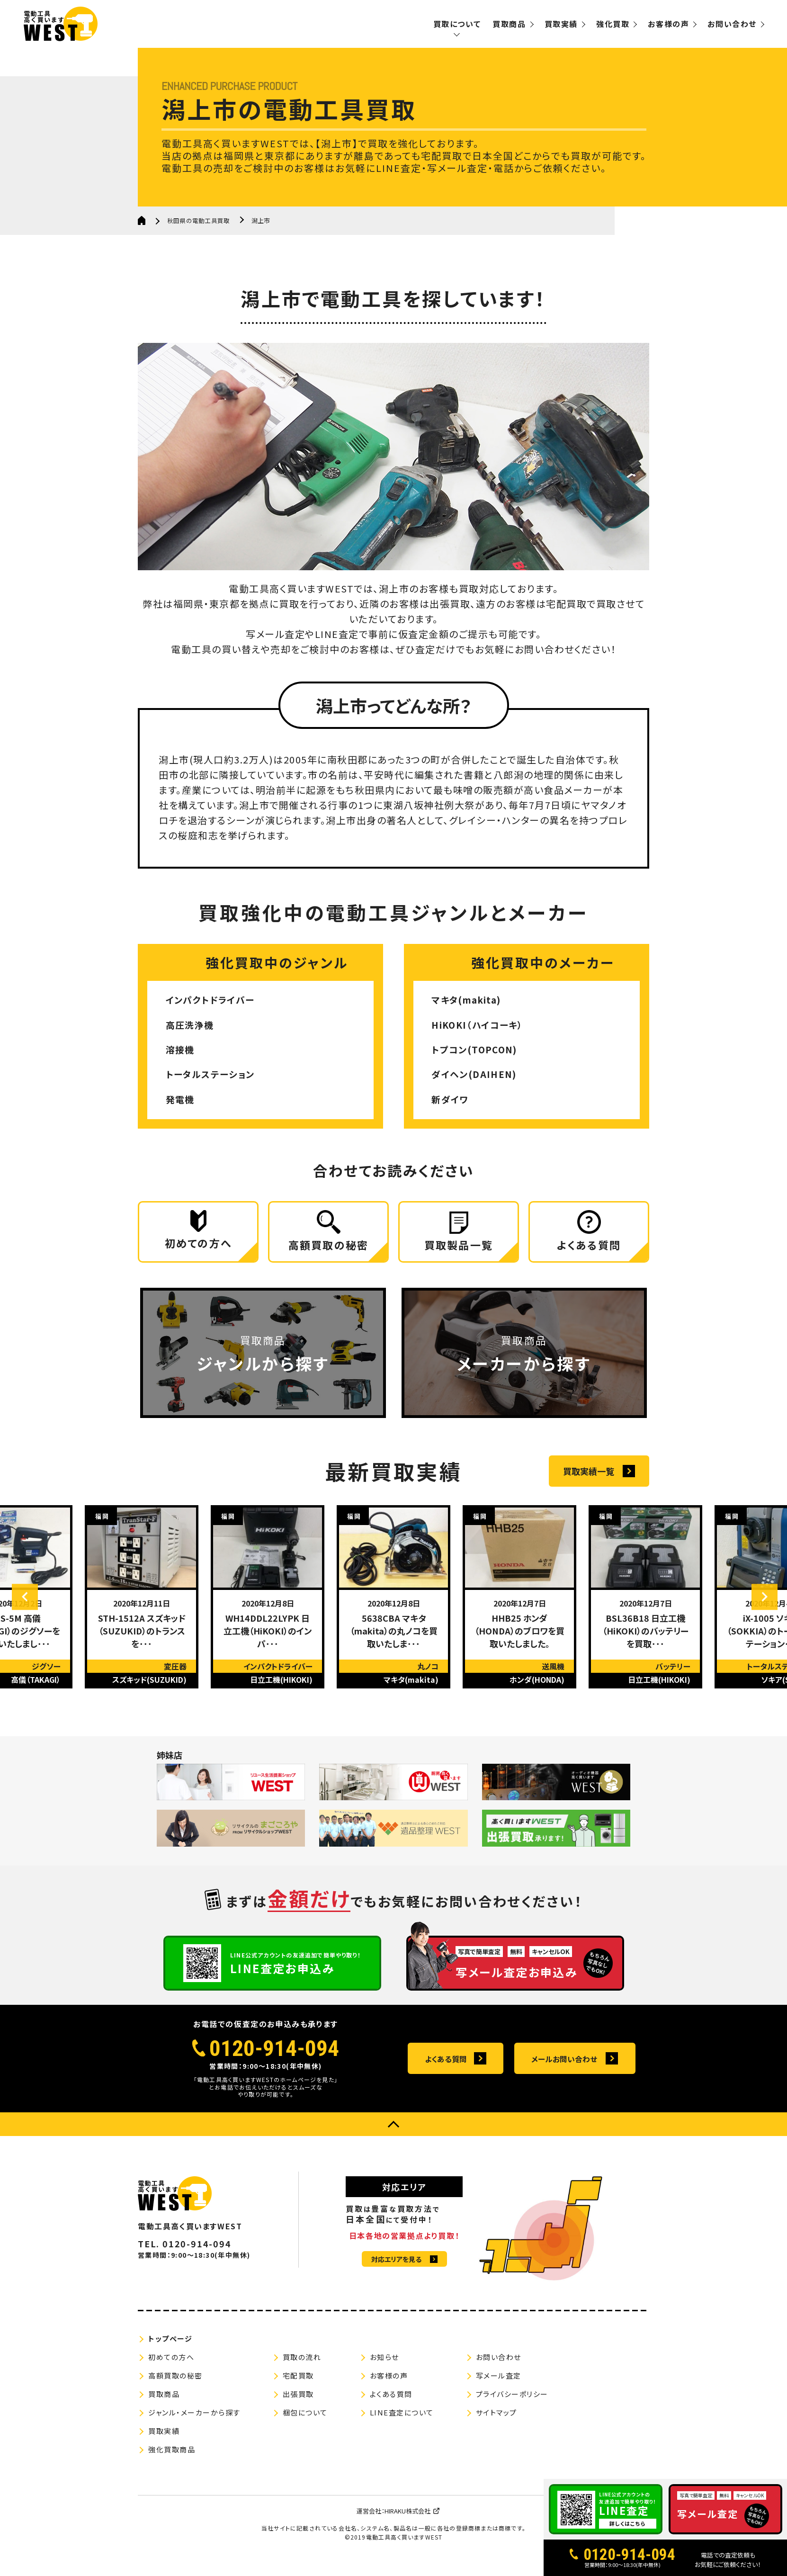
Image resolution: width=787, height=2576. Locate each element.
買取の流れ (302, 2368)
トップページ (170, 2349)
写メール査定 (498, 2386)
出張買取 (298, 2405)
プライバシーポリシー (512, 2405)
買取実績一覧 (588, 1482)
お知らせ (384, 2368)
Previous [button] (31, 1608)
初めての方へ (171, 2368)
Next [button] (759, 1608)
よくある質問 (446, 2069)
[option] (141, 1607)
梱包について (305, 2423)
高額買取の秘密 (175, 2386)
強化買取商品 (171, 2460)
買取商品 (509, 23)
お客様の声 (668, 23)
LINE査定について (402, 2423)
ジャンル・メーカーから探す (194, 2423)
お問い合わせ (732, 23)
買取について (457, 23)
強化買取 (612, 23)
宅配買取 (298, 2386)
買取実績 (561, 23)
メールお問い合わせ (564, 2069)
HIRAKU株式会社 (407, 2522)
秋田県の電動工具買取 (201, 220)
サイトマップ (496, 2423)
